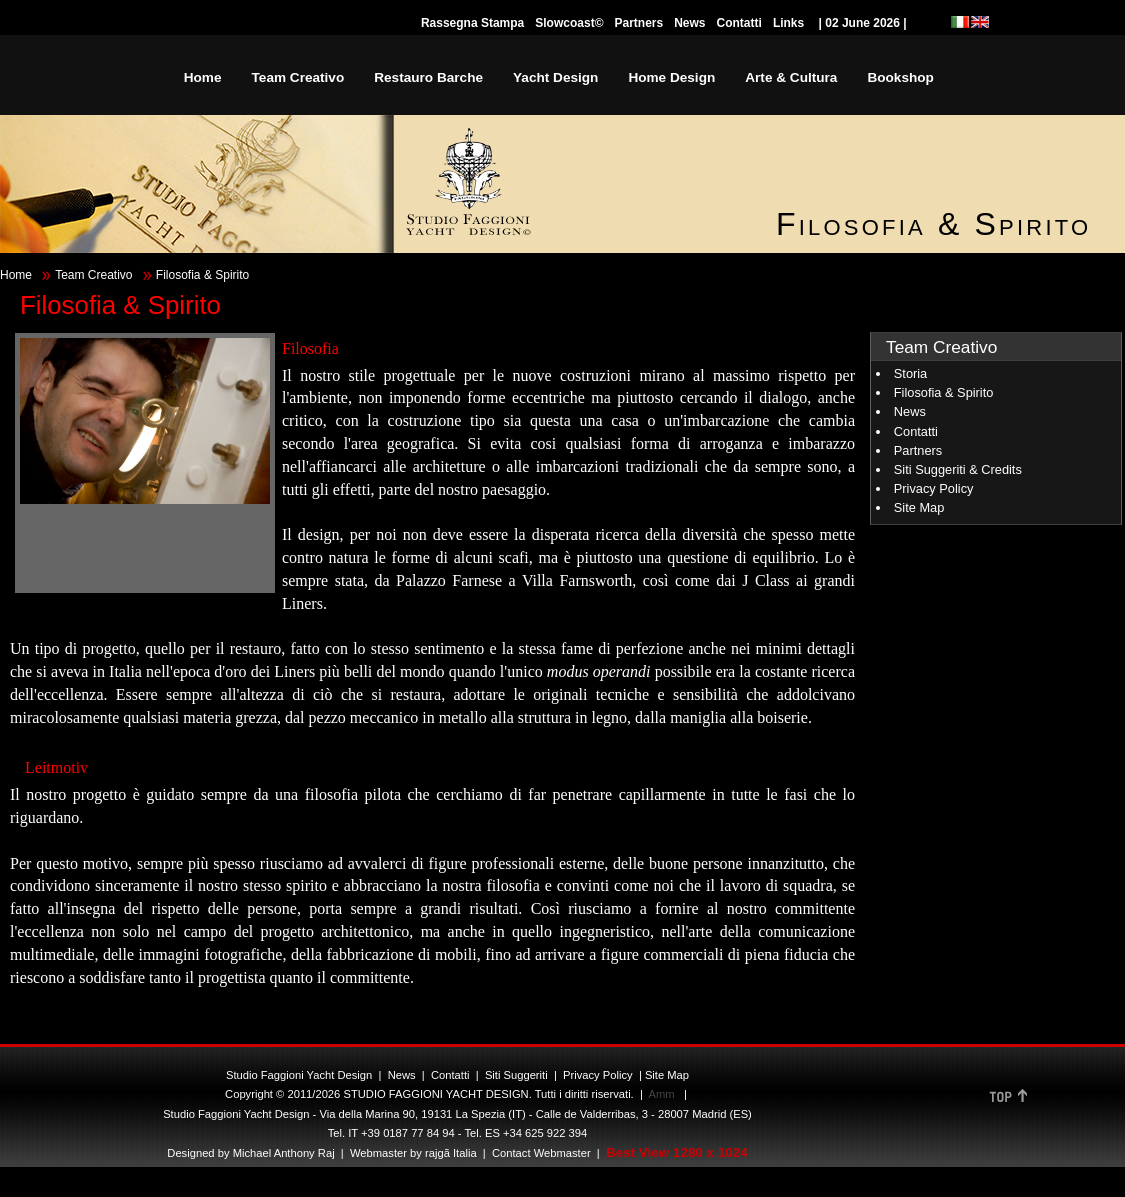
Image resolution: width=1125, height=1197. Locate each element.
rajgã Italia (449, 1153)
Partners (638, 23)
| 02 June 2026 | (862, 23)
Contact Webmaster (541, 1153)
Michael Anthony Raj (284, 1153)
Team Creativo (93, 275)
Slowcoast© (569, 23)
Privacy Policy (934, 488)
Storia (910, 373)
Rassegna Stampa (472, 23)
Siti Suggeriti (516, 1075)
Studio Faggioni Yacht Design (299, 1075)
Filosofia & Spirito (944, 392)
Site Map (919, 507)
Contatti (739, 23)
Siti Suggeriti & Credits (958, 469)
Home (16, 275)
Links (788, 23)
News (689, 23)
